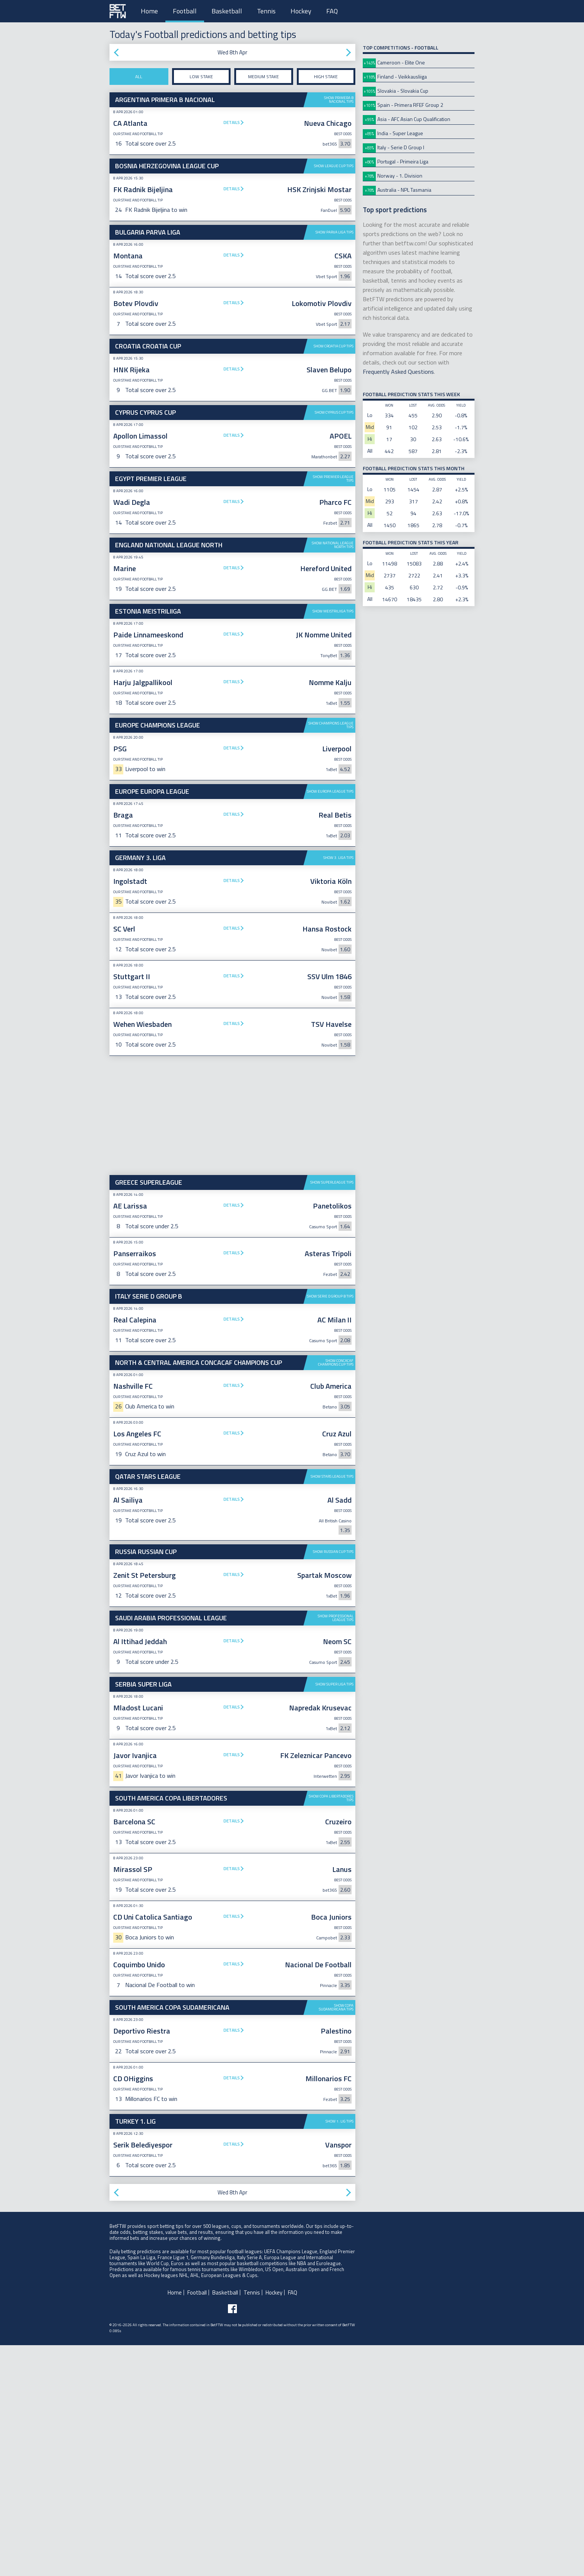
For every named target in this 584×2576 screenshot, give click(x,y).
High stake (326, 76)
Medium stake (263, 76)
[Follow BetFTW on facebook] (232, 2539)
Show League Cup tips (333, 166)
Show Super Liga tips (334, 1915)
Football (185, 11)
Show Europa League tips (330, 1022)
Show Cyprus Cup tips (334, 412)
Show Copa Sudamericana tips (336, 2238)
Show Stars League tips (332, 1707)
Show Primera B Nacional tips (338, 99)
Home (149, 11)
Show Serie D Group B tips (330, 1527)
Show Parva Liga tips (334, 232)
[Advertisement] (232, 527)
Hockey (301, 11)
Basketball (227, 11)
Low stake (201, 76)
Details (231, 122)
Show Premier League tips (333, 594)
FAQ (332, 11)
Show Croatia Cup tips (333, 346)
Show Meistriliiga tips (332, 726)
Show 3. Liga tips (338, 1088)
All (138, 76)
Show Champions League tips (330, 956)
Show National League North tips (332, 660)
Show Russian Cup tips (333, 1782)
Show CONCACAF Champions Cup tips (335, 1593)
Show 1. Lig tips (339, 2352)
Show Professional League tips (335, 1848)
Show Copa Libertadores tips (331, 2029)
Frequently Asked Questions (398, 371)
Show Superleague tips (331, 1413)
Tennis (266, 11)
